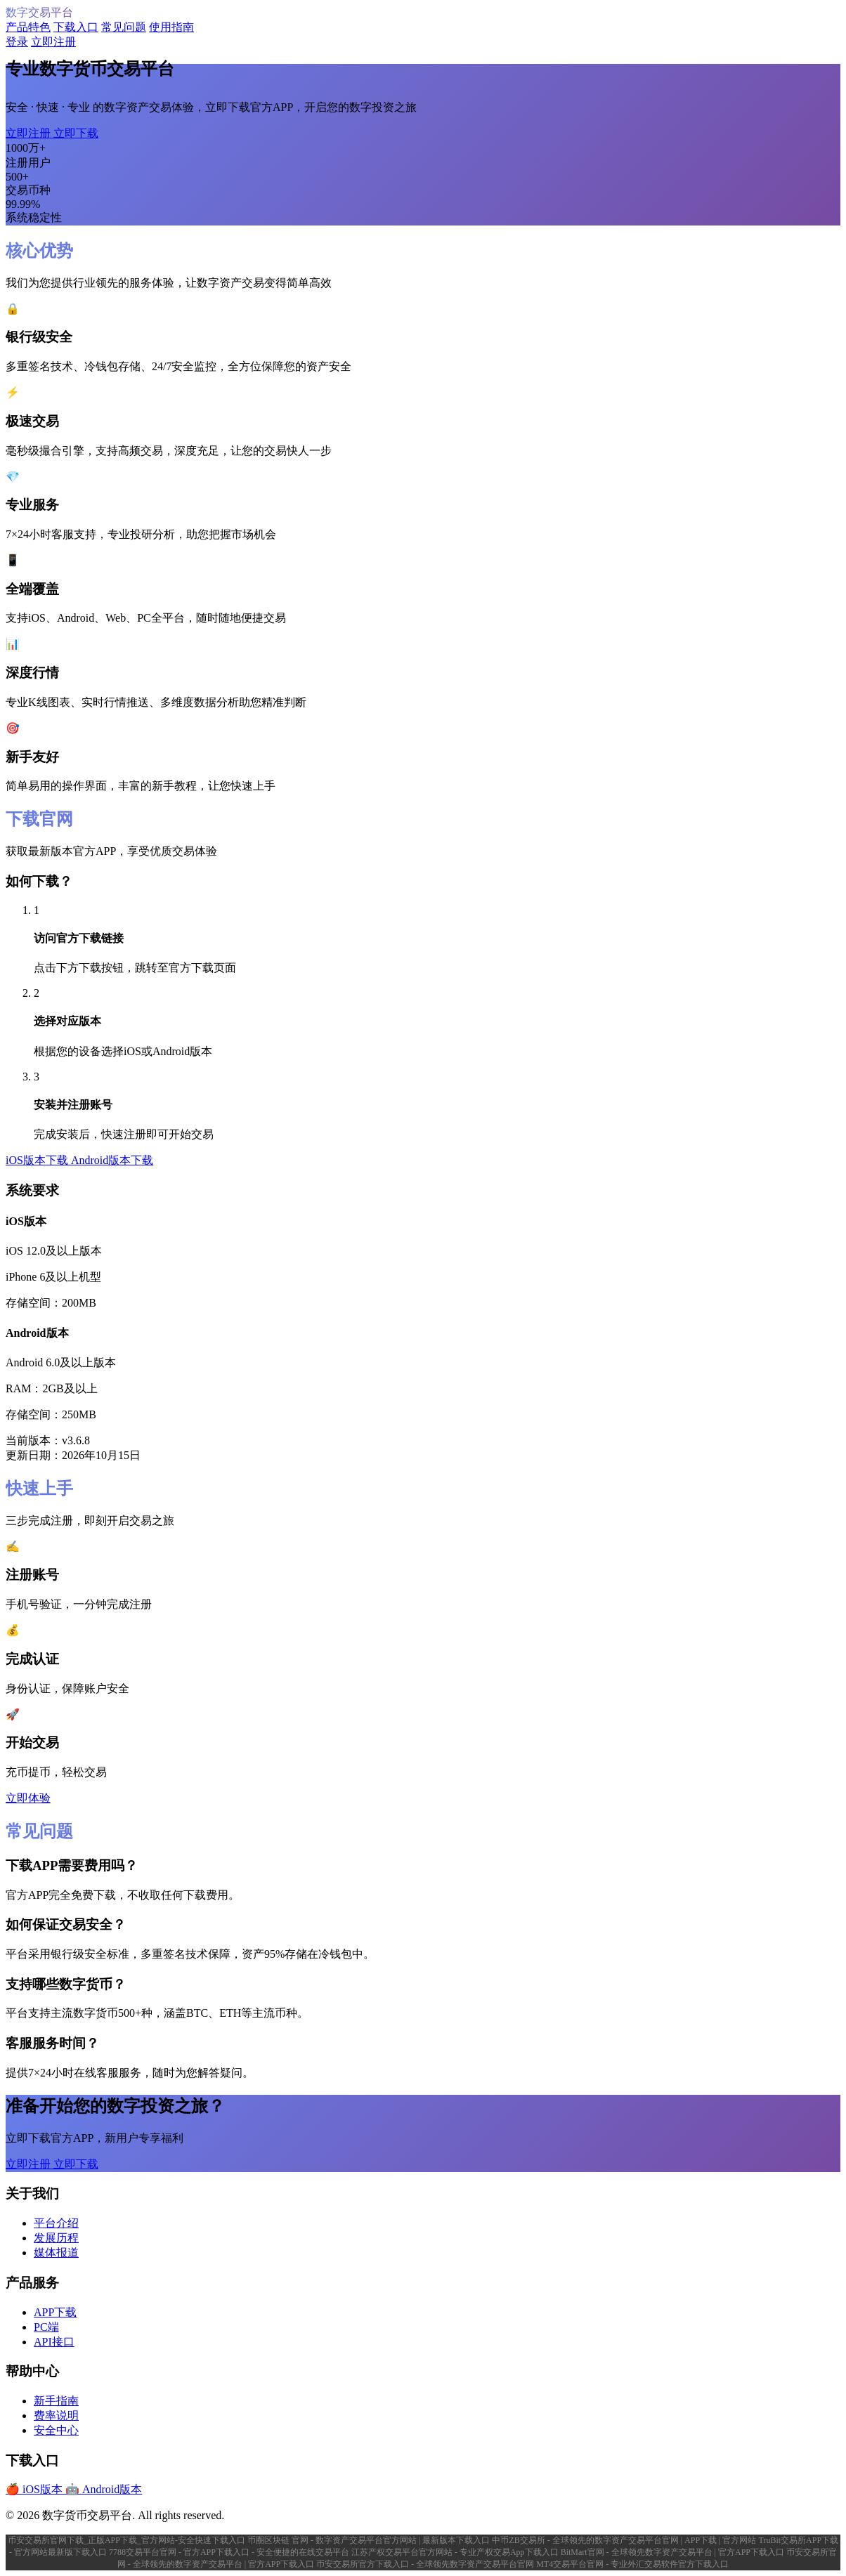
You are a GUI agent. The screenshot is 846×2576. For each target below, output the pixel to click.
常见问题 (123, 27)
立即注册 (53, 42)
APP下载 (55, 2312)
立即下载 (75, 133)
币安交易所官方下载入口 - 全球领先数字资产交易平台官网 (426, 2564)
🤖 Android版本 (103, 2489)
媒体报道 (56, 2252)
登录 (17, 42)
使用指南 (171, 27)
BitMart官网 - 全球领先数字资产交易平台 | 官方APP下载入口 (673, 2552)
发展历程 (56, 2238)
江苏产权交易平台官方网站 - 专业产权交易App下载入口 (456, 2552)
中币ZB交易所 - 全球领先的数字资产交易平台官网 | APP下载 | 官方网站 (625, 2540)
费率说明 (56, 2415)
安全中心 (56, 2430)
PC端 (46, 2327)
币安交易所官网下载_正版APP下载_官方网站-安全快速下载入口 (127, 2540)
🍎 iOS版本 (35, 2489)
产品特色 (28, 27)
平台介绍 (56, 2223)
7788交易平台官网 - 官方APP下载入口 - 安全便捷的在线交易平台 (230, 2552)
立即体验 (28, 1798)
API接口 (54, 2342)
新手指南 (56, 2401)
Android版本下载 (112, 1160)
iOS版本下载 (38, 1160)
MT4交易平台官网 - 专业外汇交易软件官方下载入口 (632, 2564)
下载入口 (75, 27)
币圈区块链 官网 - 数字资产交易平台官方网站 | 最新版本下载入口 (369, 2540)
